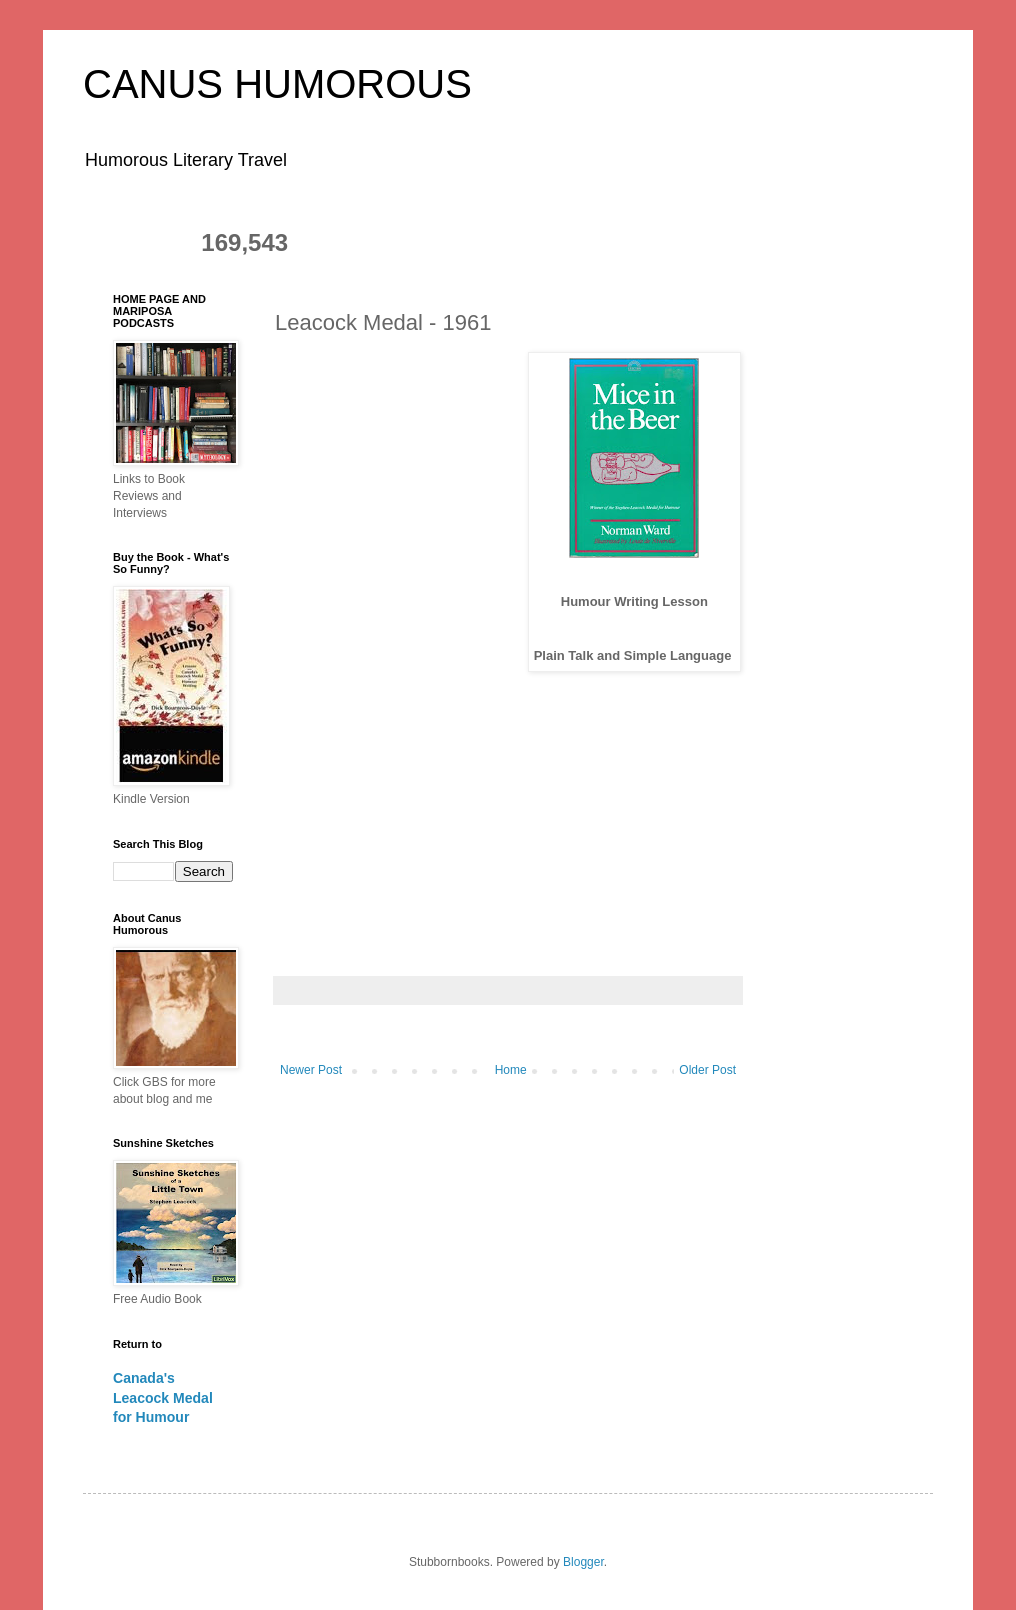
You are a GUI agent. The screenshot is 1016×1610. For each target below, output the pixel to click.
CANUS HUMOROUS (277, 84)
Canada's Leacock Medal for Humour (163, 1397)
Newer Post (311, 1070)
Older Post (707, 1070)
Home (511, 1070)
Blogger (583, 1562)
